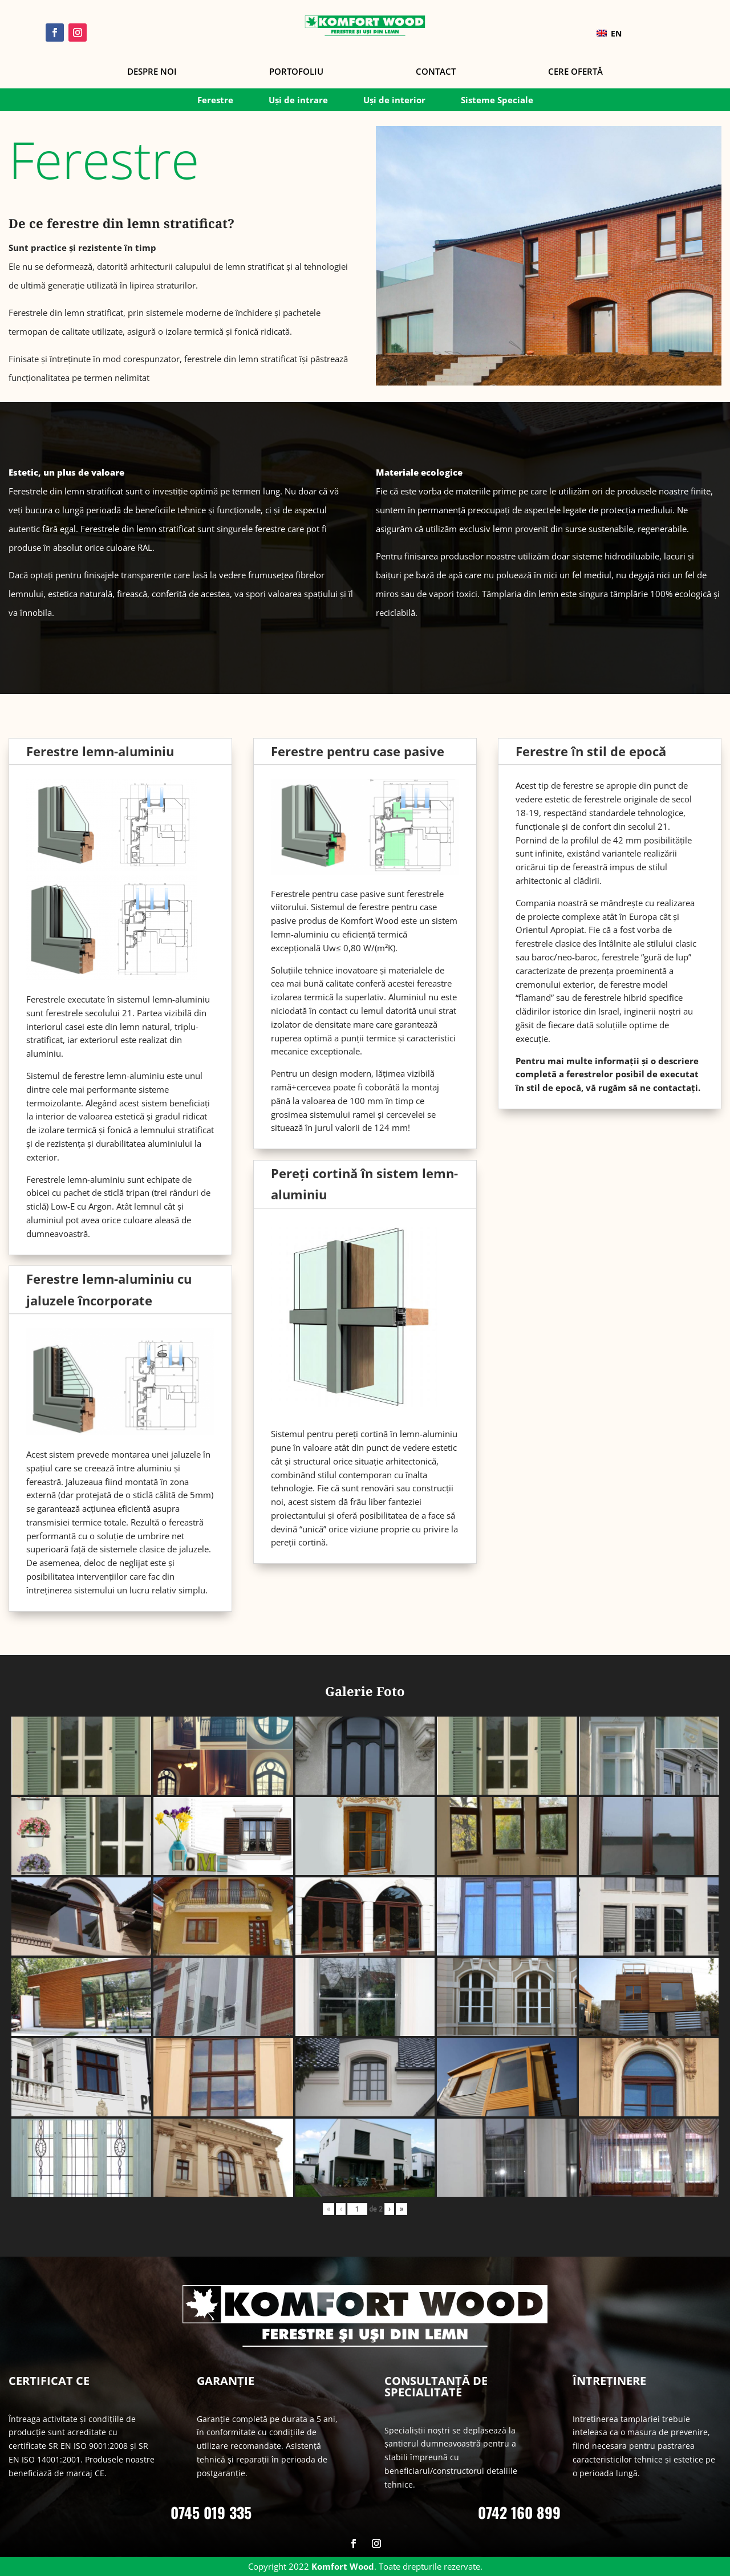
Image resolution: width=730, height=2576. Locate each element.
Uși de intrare (298, 101)
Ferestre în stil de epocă (591, 751)
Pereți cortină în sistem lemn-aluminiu (364, 1184)
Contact (436, 72)
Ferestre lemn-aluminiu (100, 751)
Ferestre (215, 101)
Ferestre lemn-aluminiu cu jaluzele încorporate (109, 1289)
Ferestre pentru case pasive (357, 751)
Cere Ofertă (575, 72)
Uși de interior (394, 101)
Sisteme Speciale (497, 101)
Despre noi (152, 72)
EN (609, 33)
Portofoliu (296, 72)
